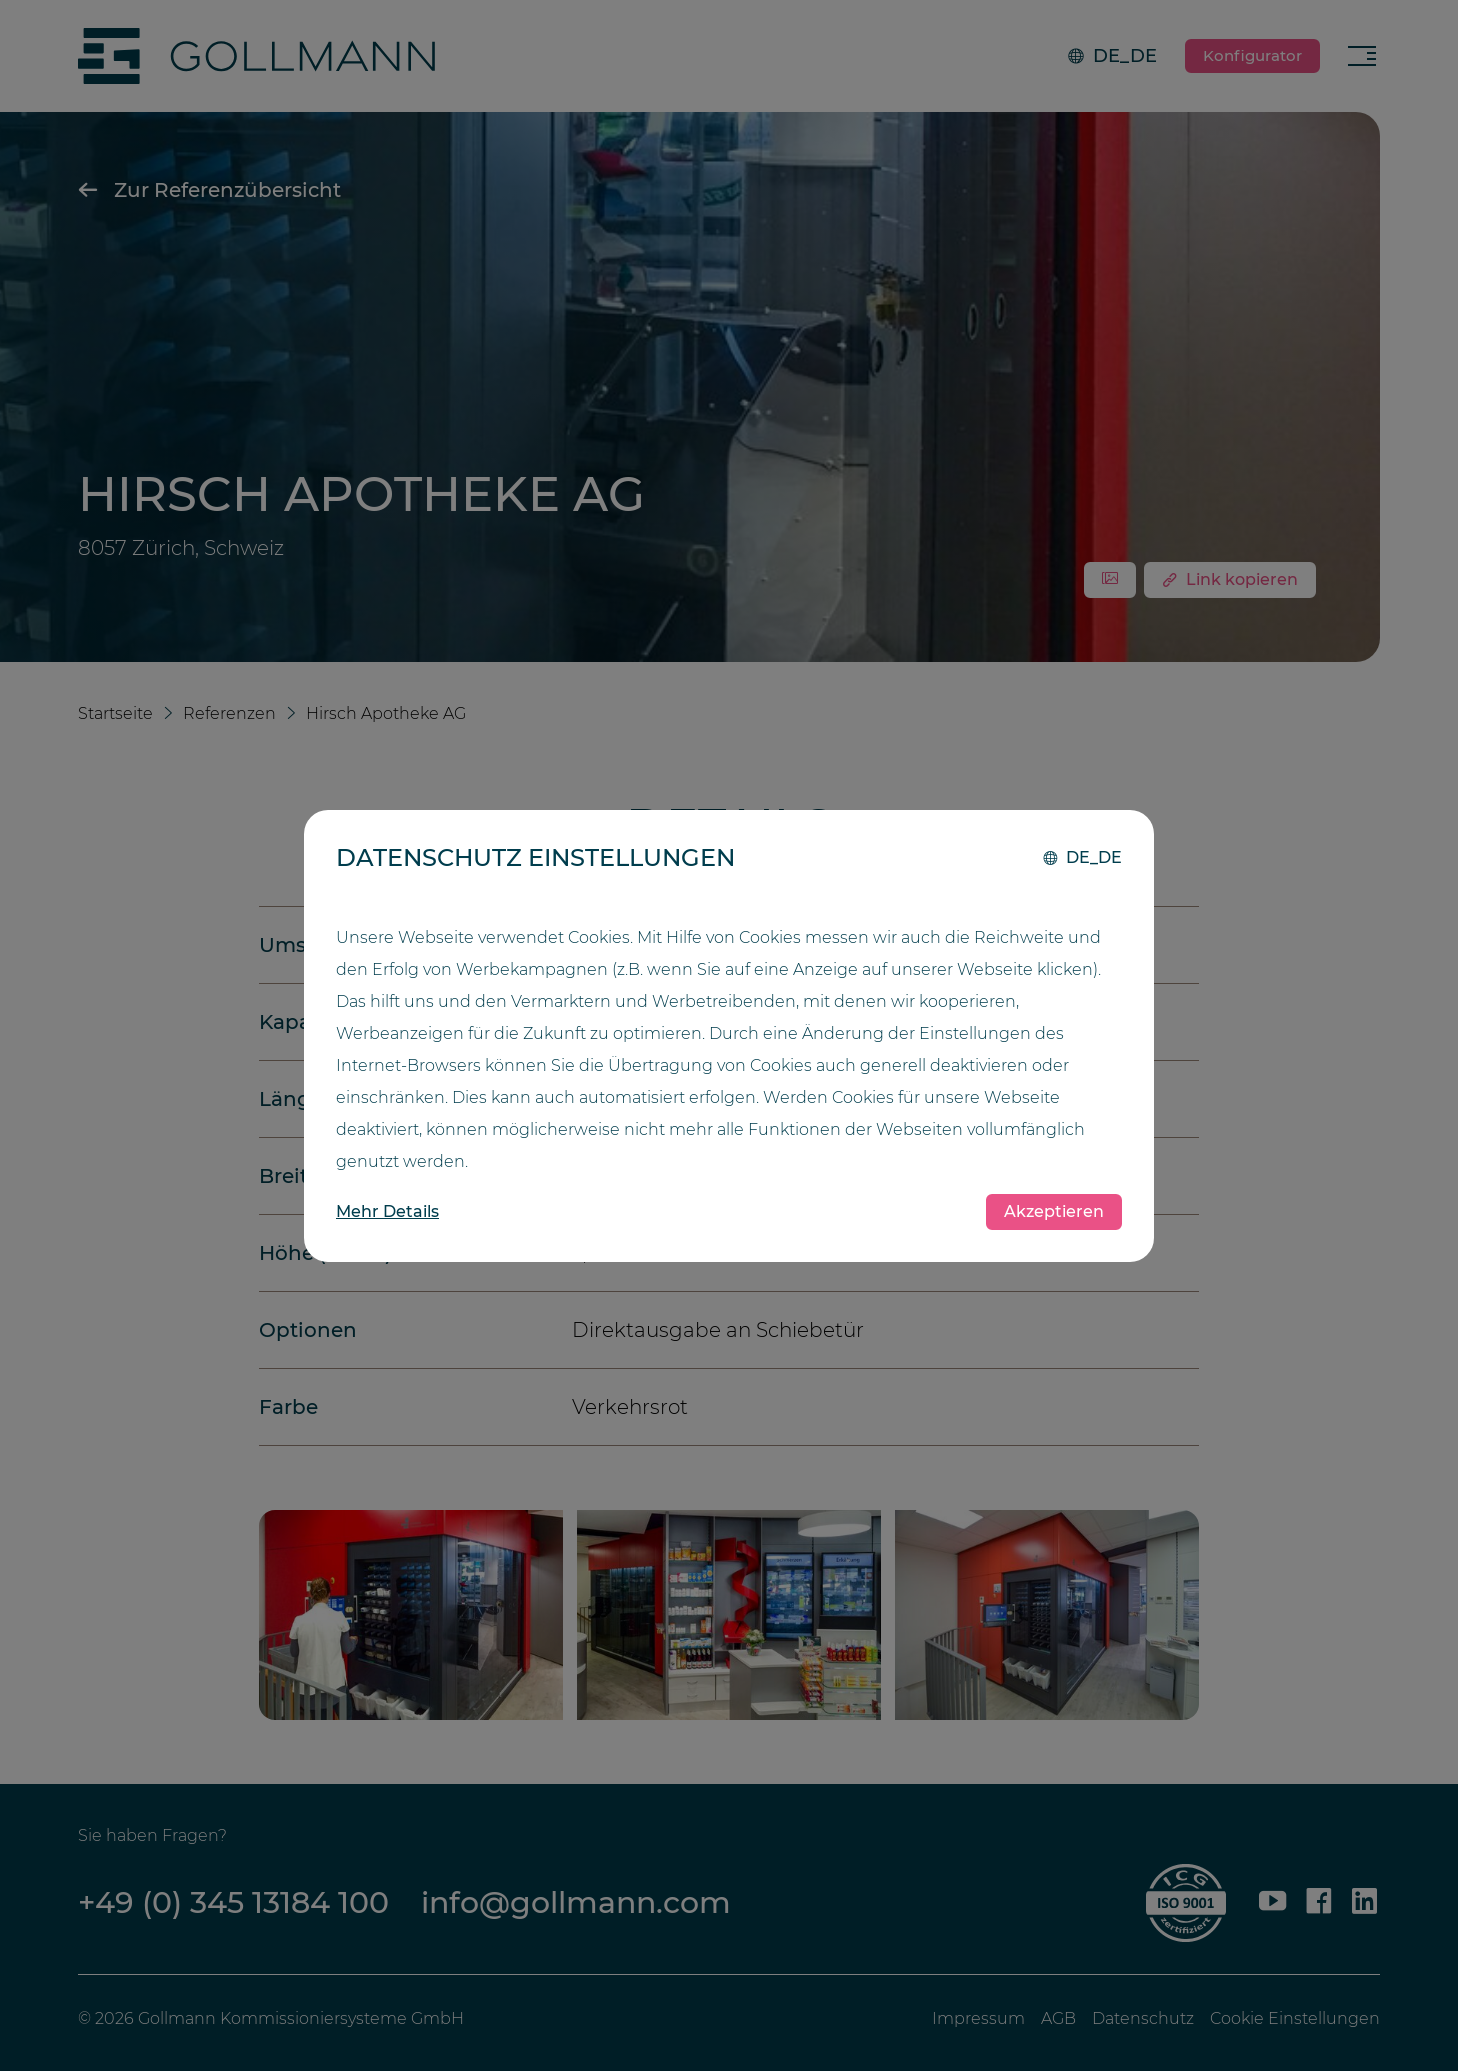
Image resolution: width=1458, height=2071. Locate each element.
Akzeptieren (1054, 1211)
